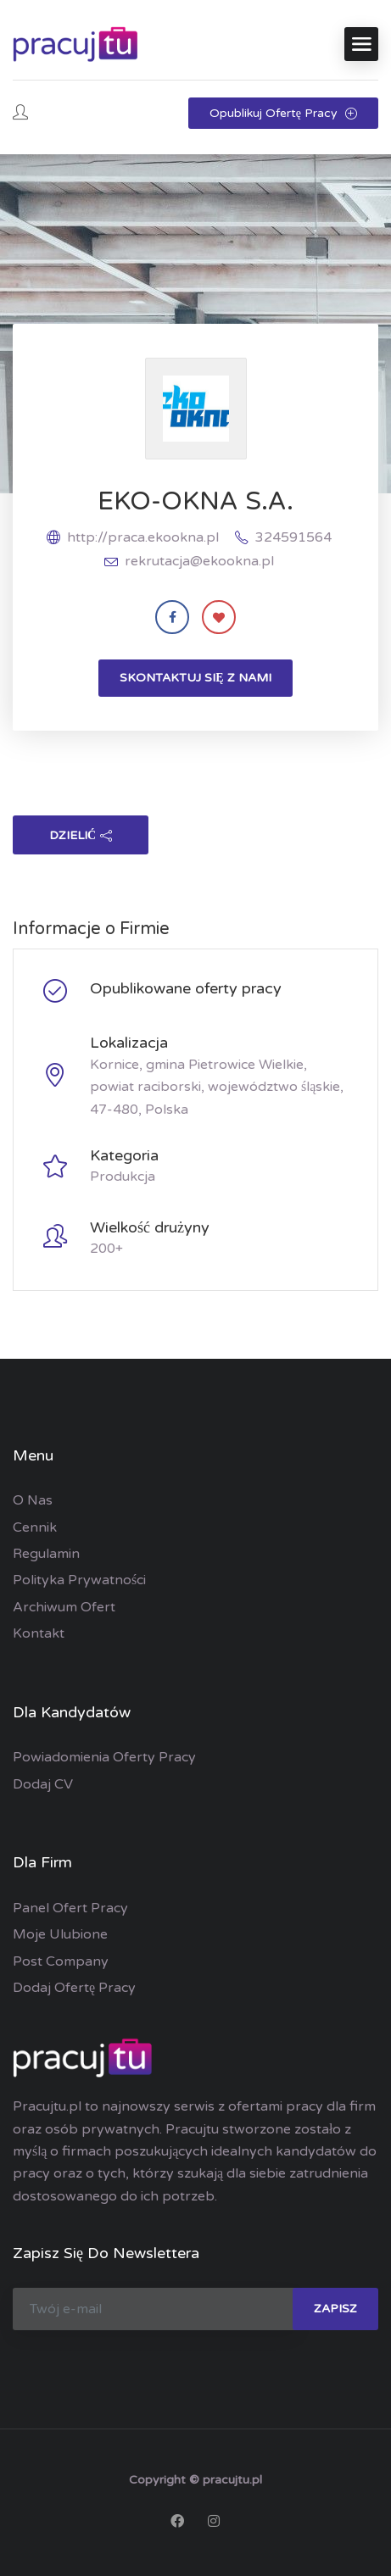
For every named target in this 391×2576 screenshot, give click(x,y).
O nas (33, 1500)
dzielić (80, 835)
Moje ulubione (60, 1934)
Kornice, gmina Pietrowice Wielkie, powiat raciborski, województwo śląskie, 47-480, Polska (217, 1087)
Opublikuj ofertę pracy (283, 113)
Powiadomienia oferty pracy (104, 1757)
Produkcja (122, 1176)
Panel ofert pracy (70, 1908)
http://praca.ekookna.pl (143, 537)
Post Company (61, 1961)
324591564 (293, 537)
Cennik (35, 1527)
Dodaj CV (43, 1784)
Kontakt (38, 1633)
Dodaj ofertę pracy (74, 1987)
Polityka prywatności (79, 1580)
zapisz (335, 2308)
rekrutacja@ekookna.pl (199, 561)
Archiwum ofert (64, 1607)
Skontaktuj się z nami (195, 677)
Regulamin (46, 1553)
